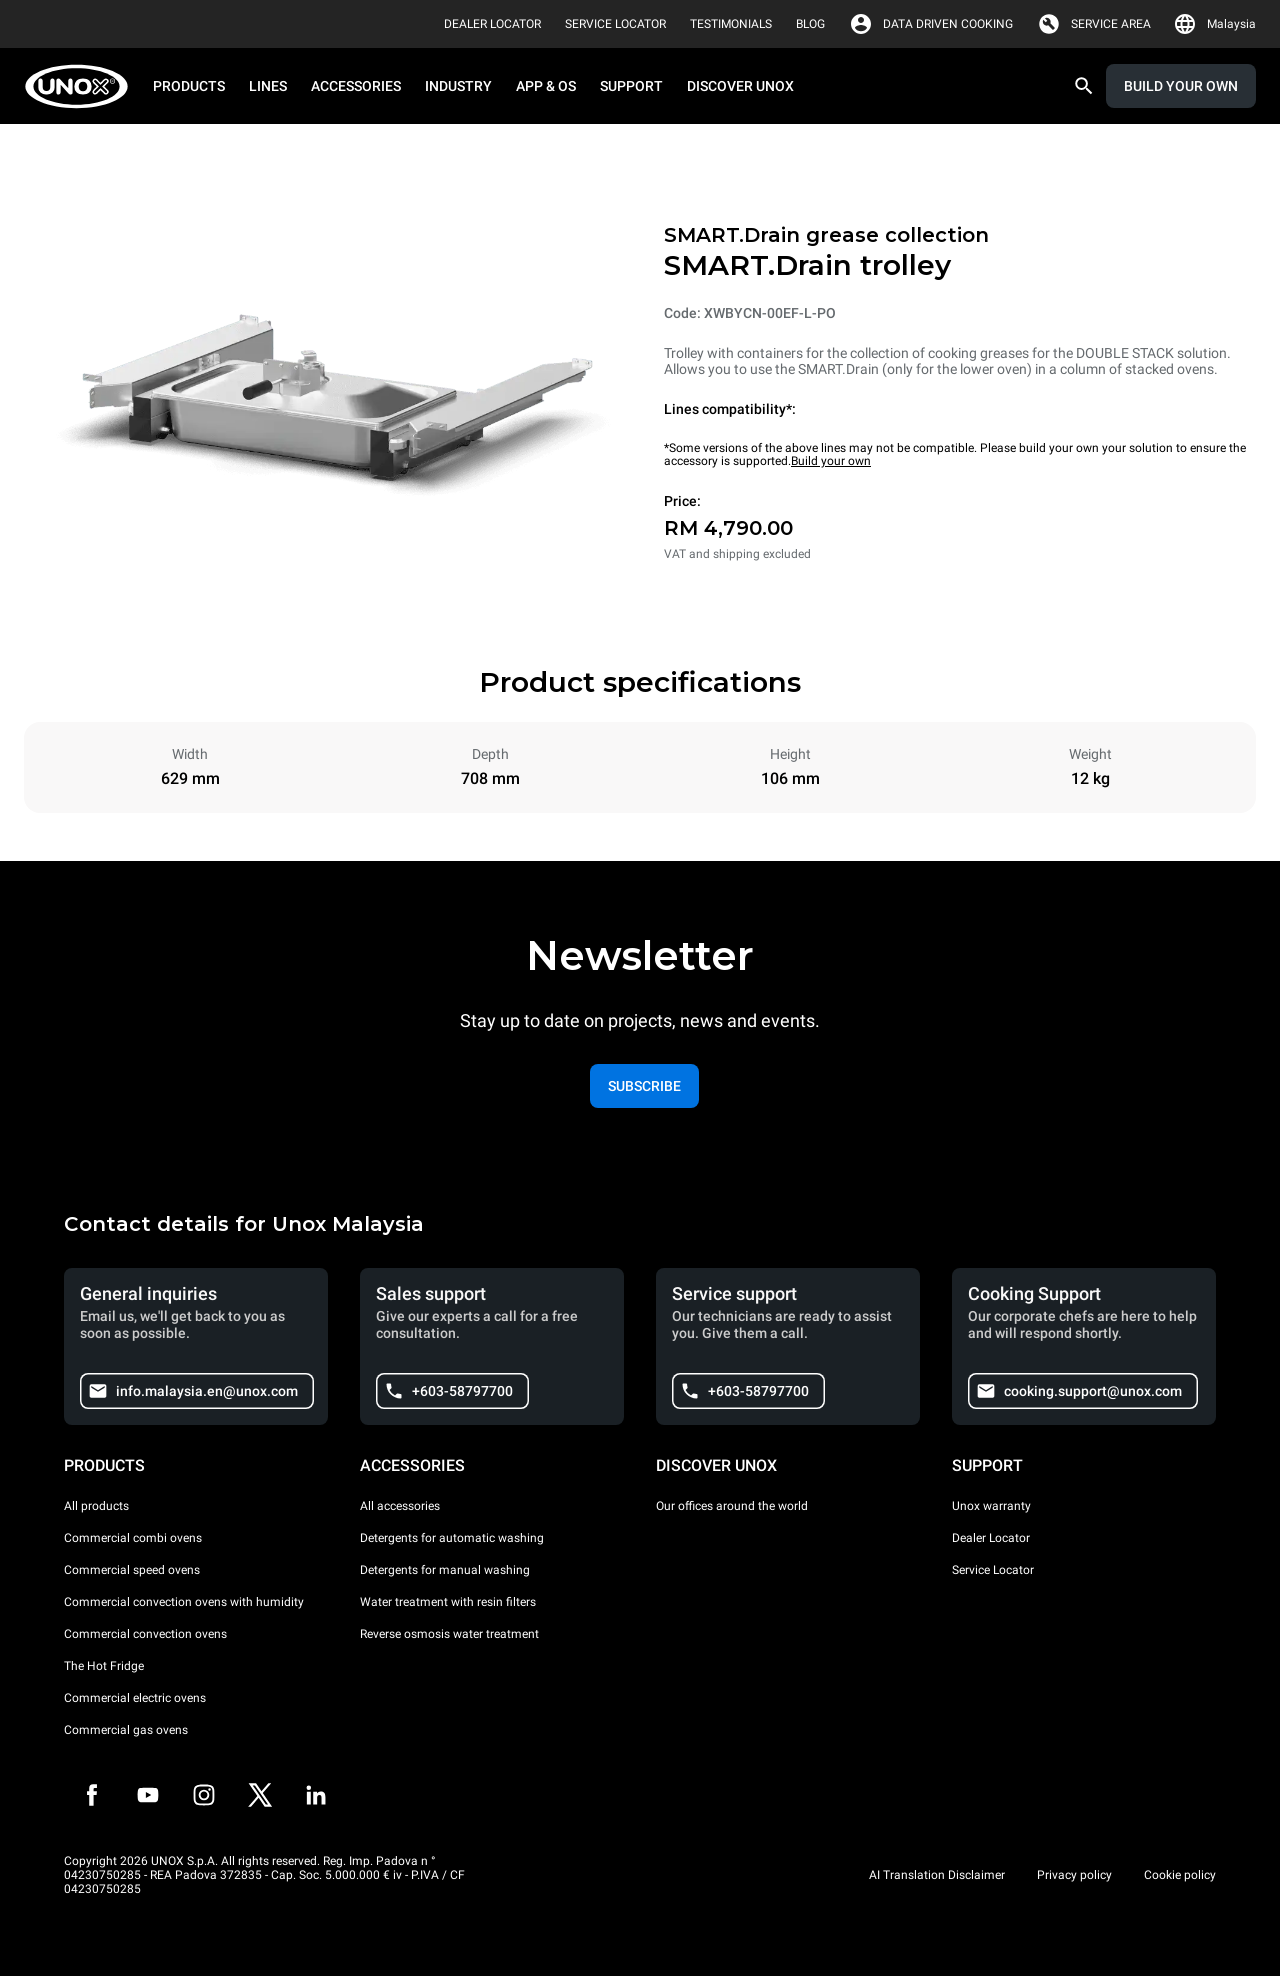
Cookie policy (1180, 1875)
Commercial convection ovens (145, 1634)
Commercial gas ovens (126, 1730)
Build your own (831, 461)
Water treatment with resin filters (448, 1602)
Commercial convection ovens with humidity (184, 1602)
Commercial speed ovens (132, 1570)
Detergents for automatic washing (452, 1538)
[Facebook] (92, 1795)
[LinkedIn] (316, 1795)
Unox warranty (991, 1506)
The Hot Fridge (104, 1666)
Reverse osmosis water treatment (449, 1634)
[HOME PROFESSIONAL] (82, 86)
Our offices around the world (732, 1506)
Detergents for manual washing (445, 1570)
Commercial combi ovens (133, 1538)
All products (96, 1506)
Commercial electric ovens (135, 1698)
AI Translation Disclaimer (937, 1875)
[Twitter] (260, 1795)
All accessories (400, 1506)
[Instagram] (204, 1795)
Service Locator (993, 1570)
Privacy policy (1074, 1875)
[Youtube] (148, 1795)
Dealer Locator (991, 1538)
